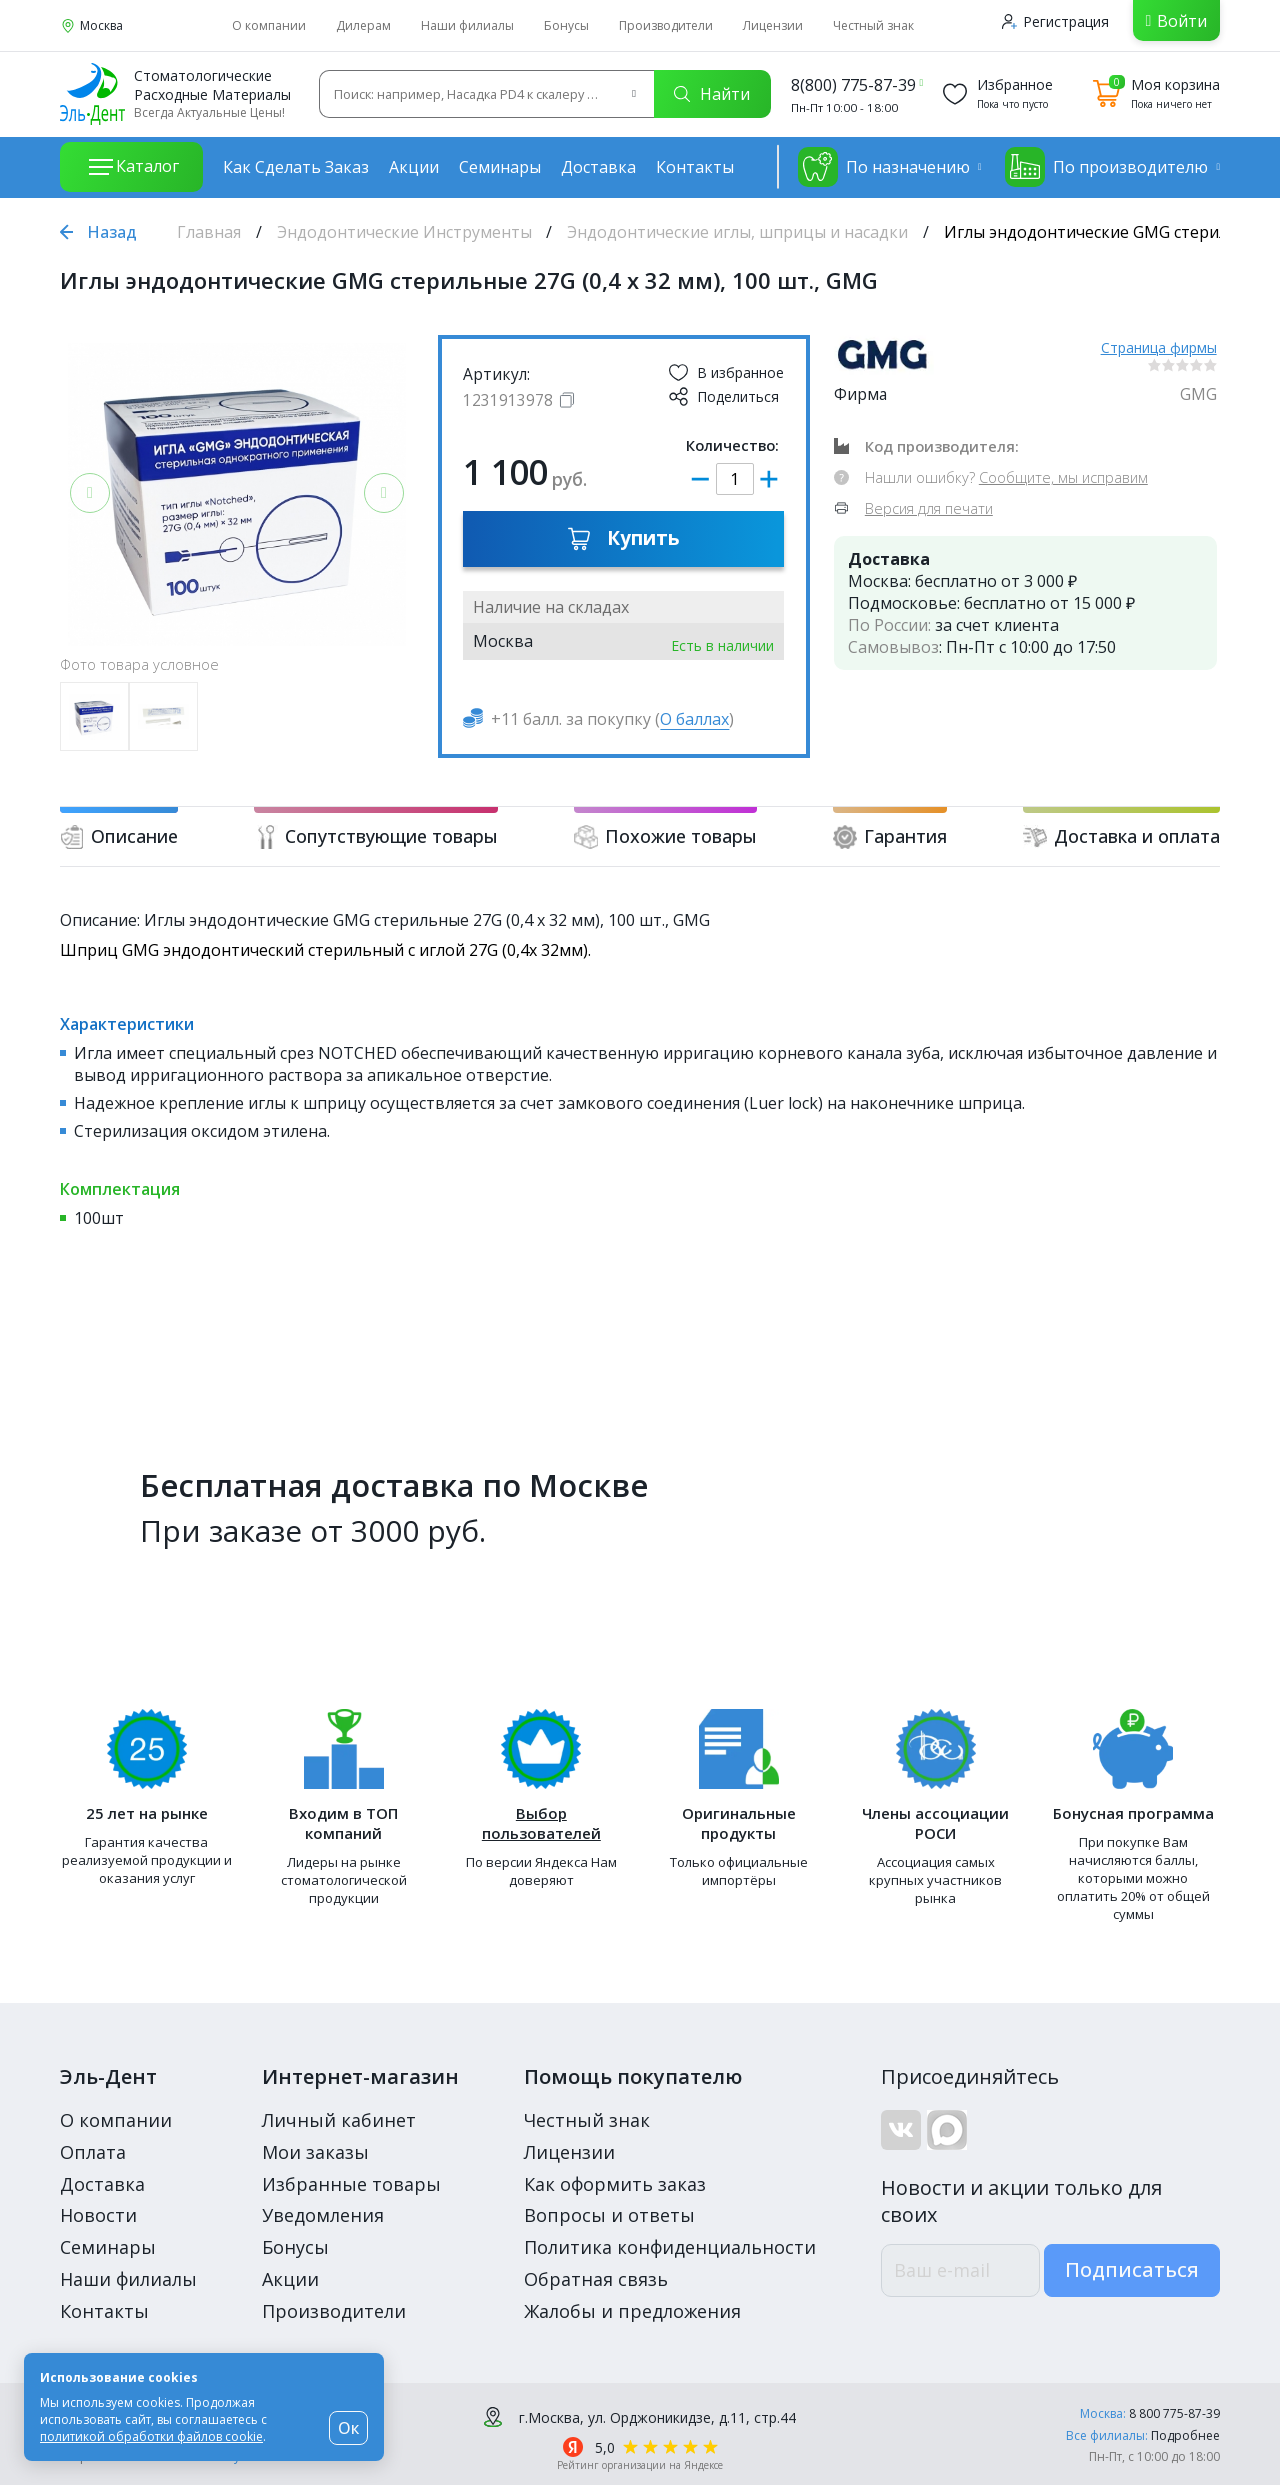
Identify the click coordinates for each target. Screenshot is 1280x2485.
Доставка (598, 167)
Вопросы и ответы (609, 2215)
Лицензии (773, 25)
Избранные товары (351, 2184)
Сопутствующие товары (376, 836)
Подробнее (1185, 2435)
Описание (119, 836)
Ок (348, 2428)
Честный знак (873, 25)
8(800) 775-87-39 (853, 85)
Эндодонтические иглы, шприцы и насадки (737, 232)
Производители (666, 25)
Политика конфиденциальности (670, 2247)
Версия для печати (929, 508)
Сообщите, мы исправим (1063, 477)
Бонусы (566, 25)
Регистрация (1055, 21)
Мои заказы (315, 2152)
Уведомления (323, 2215)
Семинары (500, 167)
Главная (209, 232)
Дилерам (363, 25)
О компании (269, 25)
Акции (414, 167)
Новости (98, 2215)
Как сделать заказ (296, 167)
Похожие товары (665, 836)
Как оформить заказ (615, 2184)
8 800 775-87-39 (1174, 2413)
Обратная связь (596, 2279)
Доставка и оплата (1121, 836)
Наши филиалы (467, 25)
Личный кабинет (339, 2120)
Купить (623, 538)
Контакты (695, 167)
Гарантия (890, 836)
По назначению (884, 167)
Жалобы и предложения (632, 2311)
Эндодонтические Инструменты (404, 232)
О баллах (694, 719)
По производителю (1106, 167)
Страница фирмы (1159, 347)
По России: (889, 625)
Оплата (93, 2152)
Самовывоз (893, 647)
